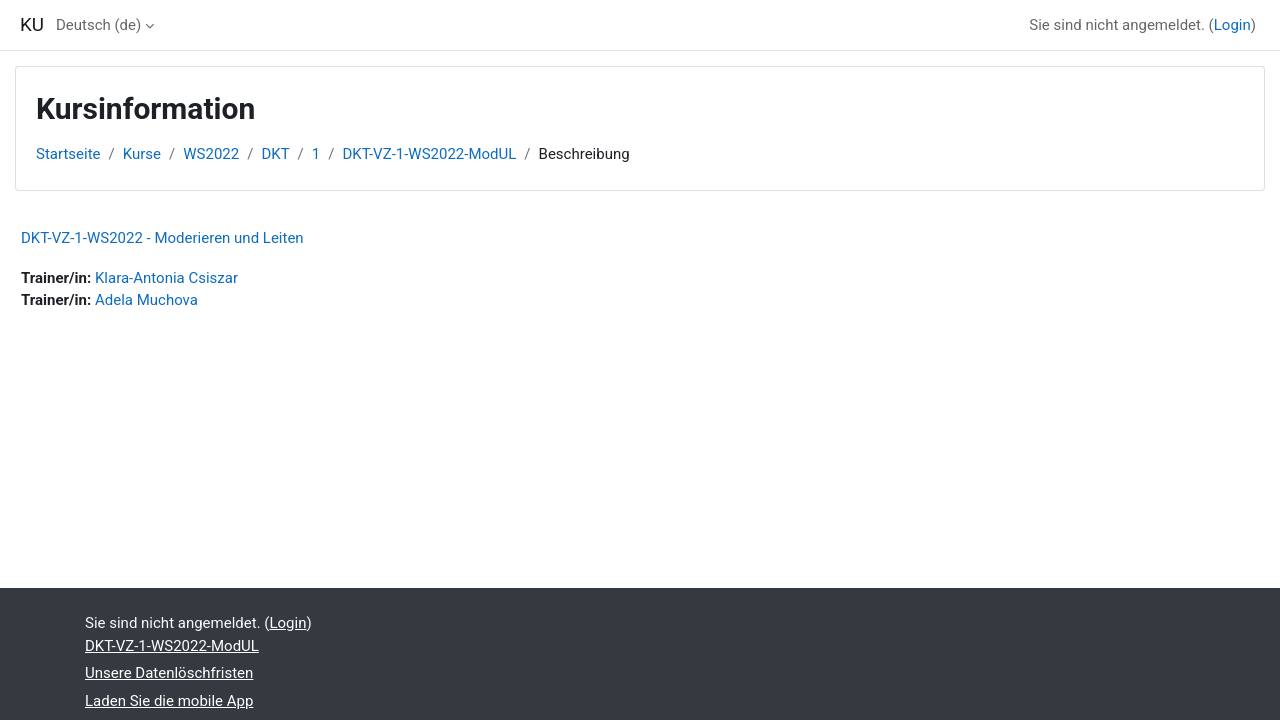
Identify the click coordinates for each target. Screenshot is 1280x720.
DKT (275, 154)
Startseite (68, 154)
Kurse (142, 154)
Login (1232, 25)
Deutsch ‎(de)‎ (98, 25)
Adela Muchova (146, 300)
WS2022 (211, 154)
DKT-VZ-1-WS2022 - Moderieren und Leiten (162, 238)
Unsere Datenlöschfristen (169, 673)
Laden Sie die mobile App (169, 701)
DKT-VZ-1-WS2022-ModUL (429, 154)
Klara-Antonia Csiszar (166, 278)
